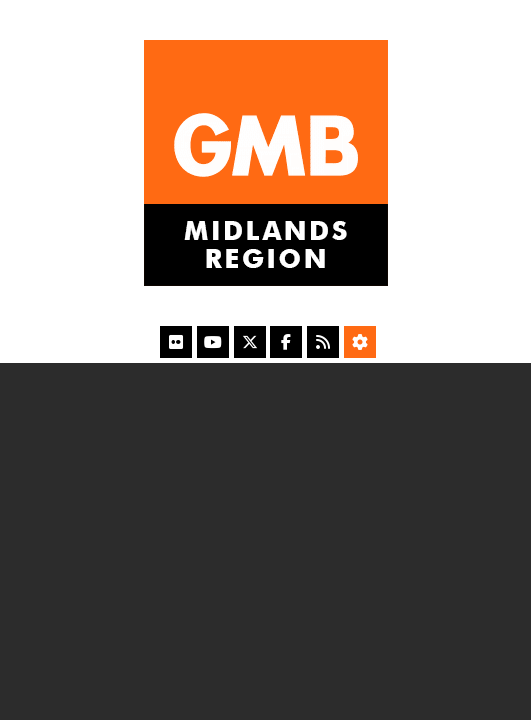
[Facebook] (286, 342)
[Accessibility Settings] (360, 342)
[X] (250, 342)
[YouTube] (213, 342)
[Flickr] (176, 342)
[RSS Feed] (323, 342)
